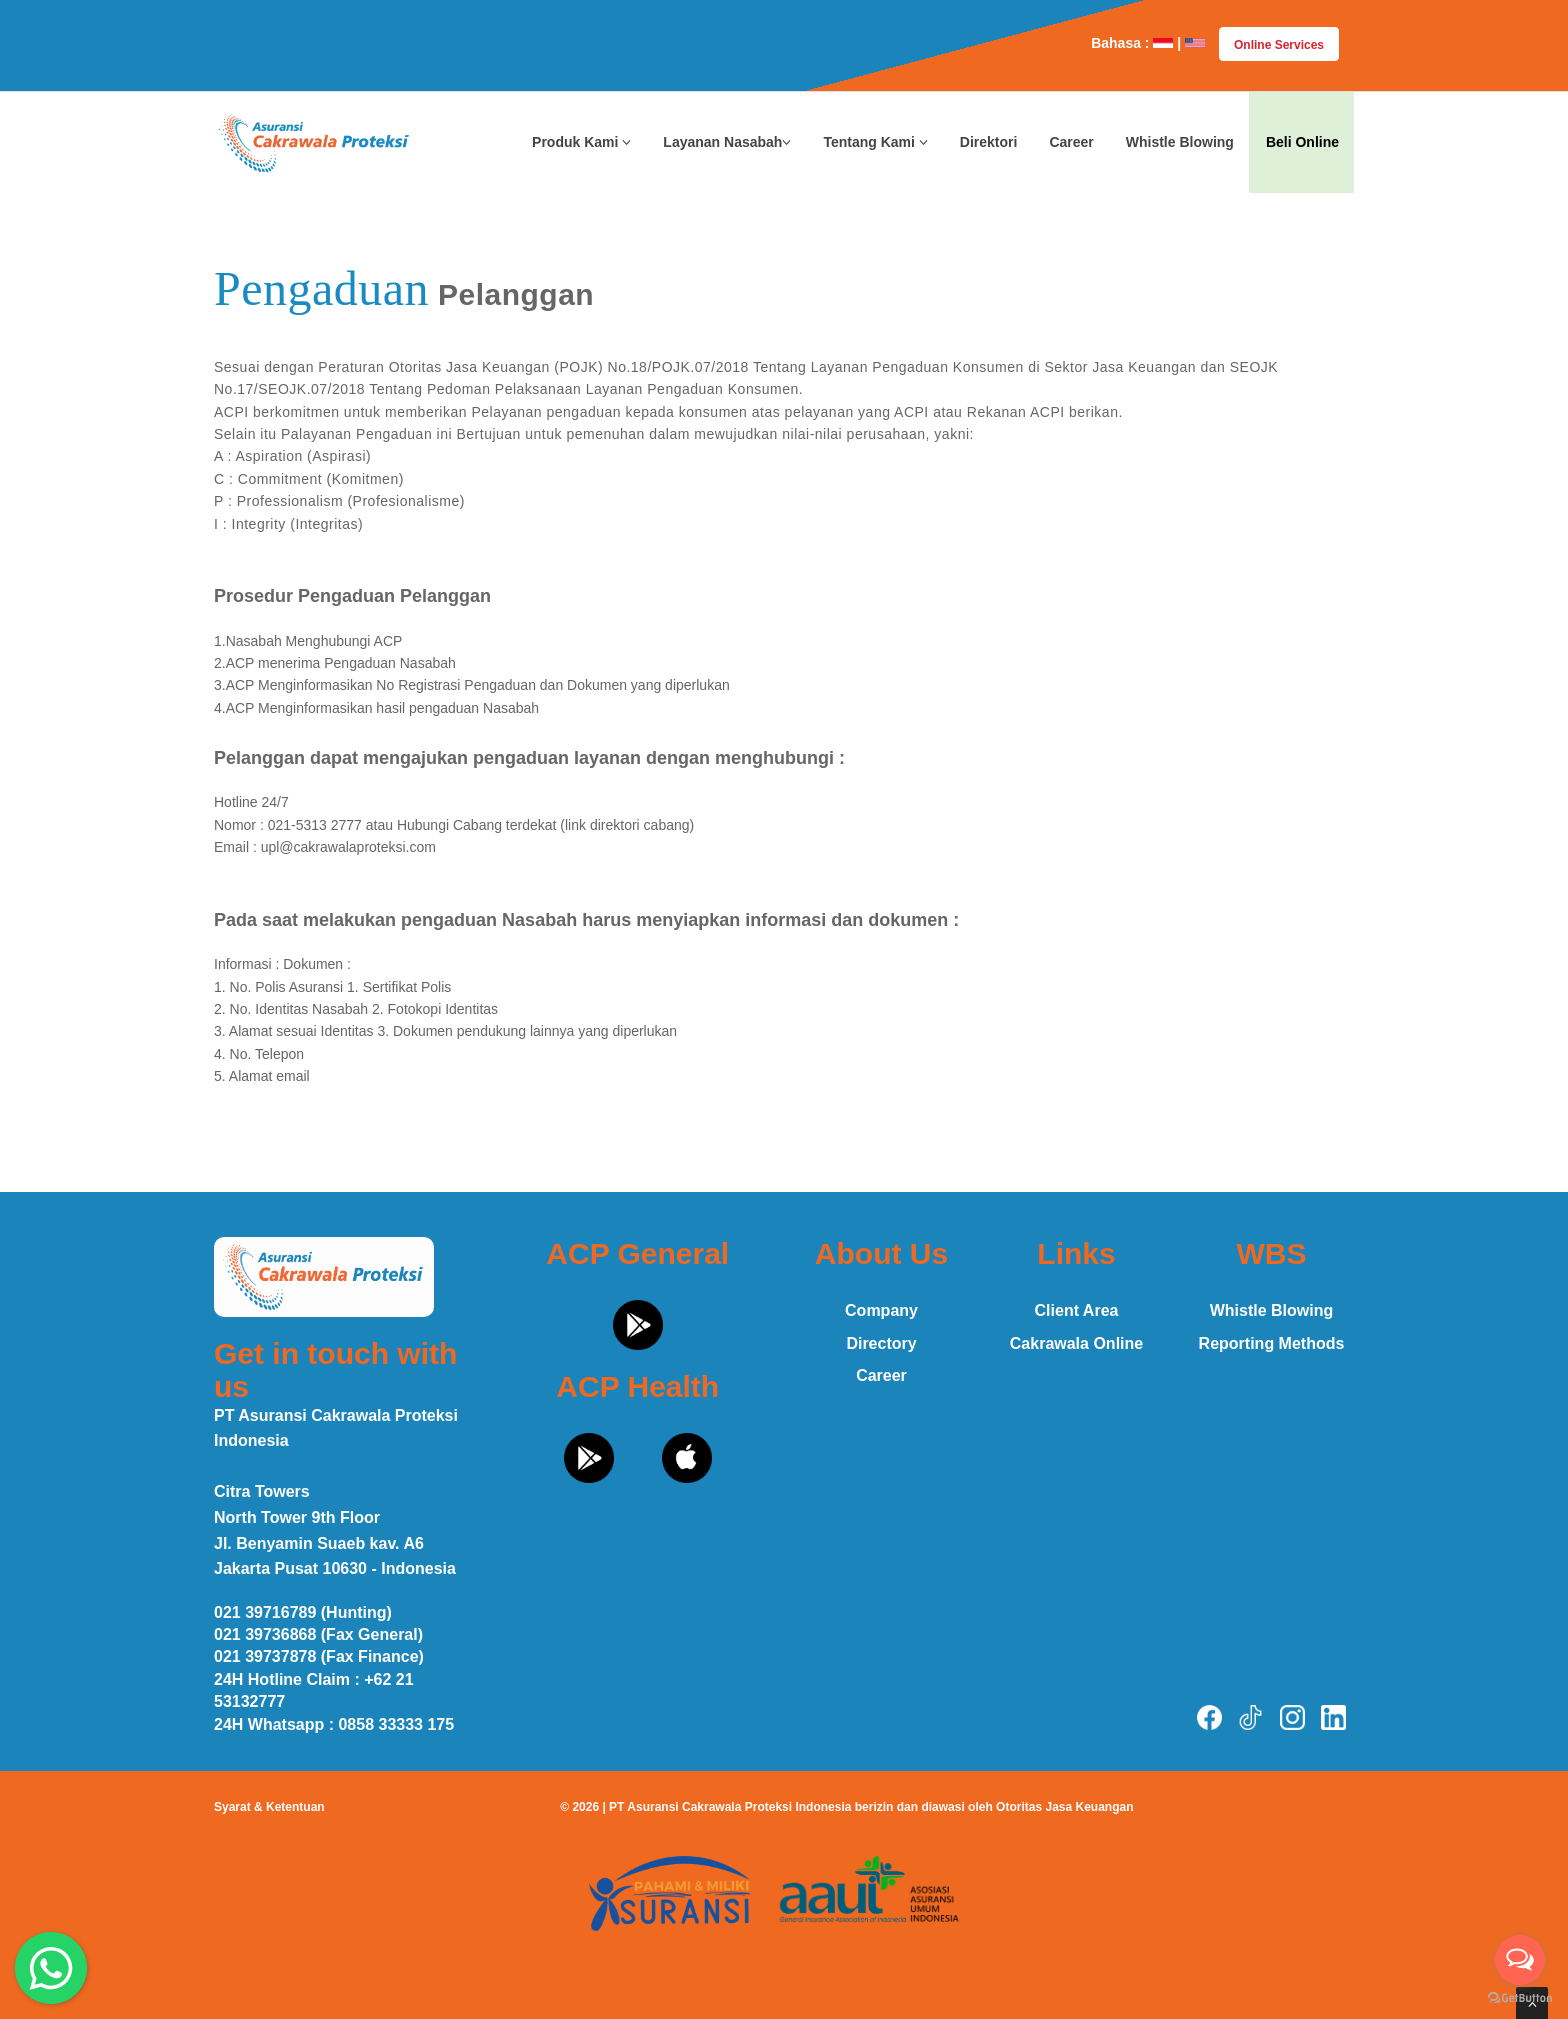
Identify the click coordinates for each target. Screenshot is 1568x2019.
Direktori (989, 142)
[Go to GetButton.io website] (1520, 1998)
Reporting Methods (1272, 1343)
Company (881, 1310)
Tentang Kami (875, 142)
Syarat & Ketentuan (269, 1807)
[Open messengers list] (1520, 1960)
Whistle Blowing (1180, 142)
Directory (881, 1343)
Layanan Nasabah (727, 142)
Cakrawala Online (1076, 1343)
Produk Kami (581, 142)
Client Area (1077, 1310)
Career (1071, 142)
